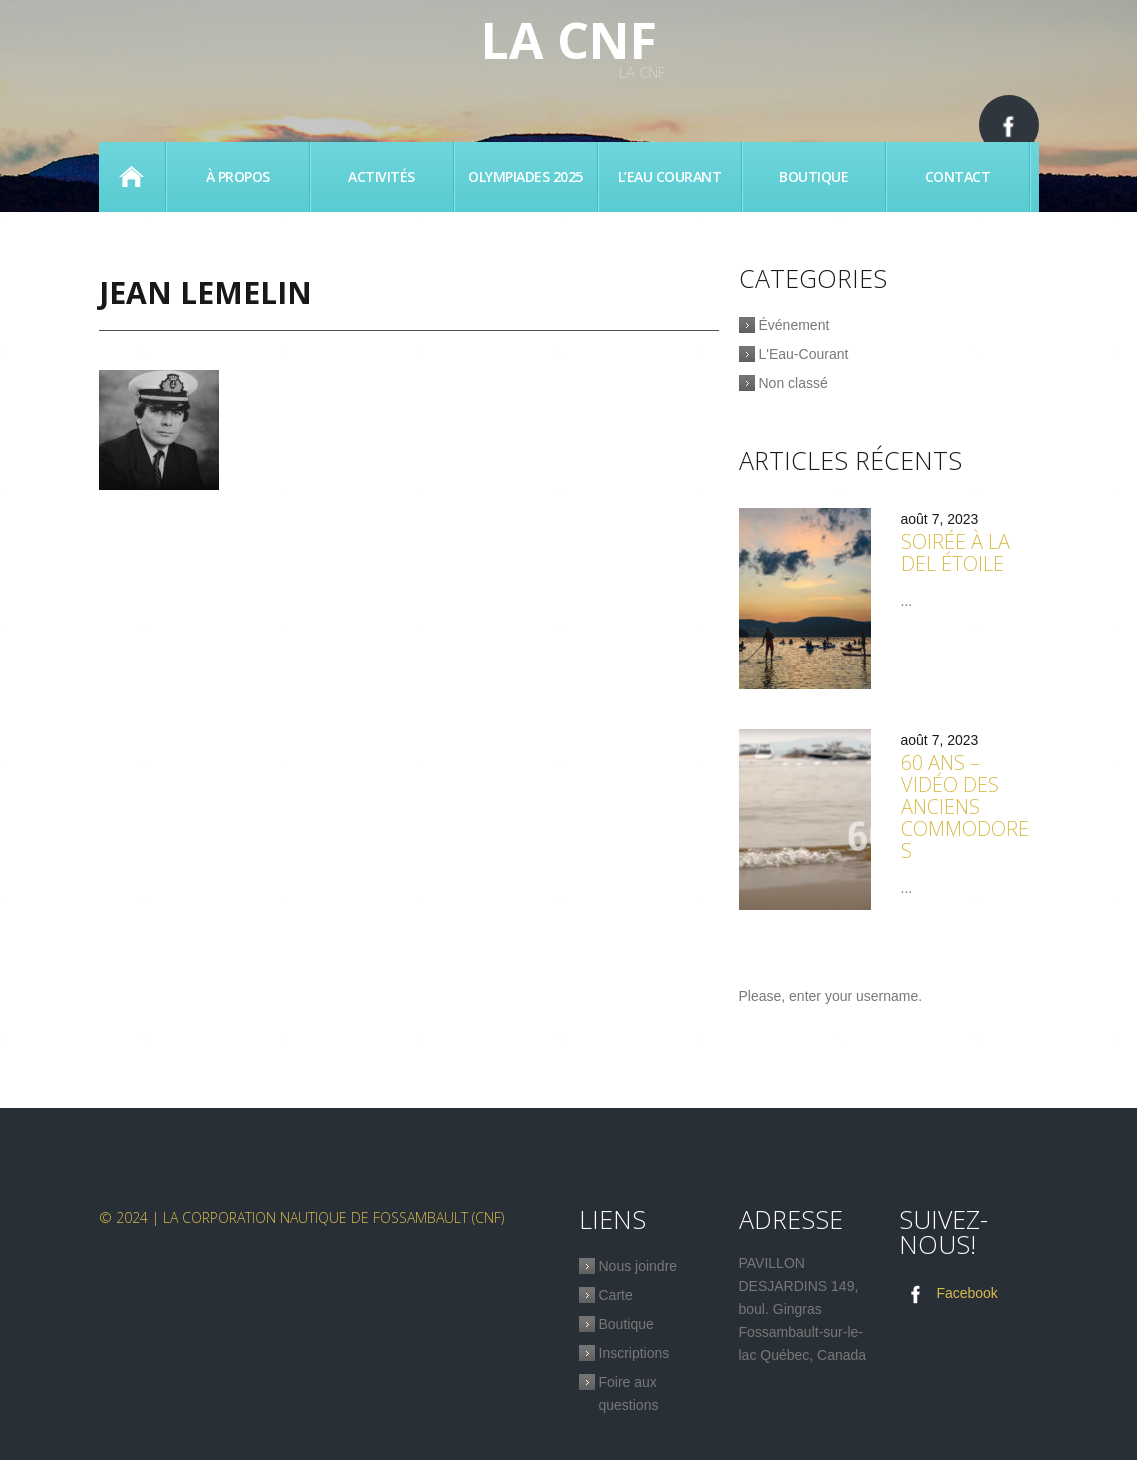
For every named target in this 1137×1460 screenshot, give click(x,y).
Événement (794, 325)
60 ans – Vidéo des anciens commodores (965, 806)
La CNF (569, 40)
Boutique (813, 176)
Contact (958, 176)
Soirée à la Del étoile (955, 552)
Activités (381, 176)
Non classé (793, 383)
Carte (616, 1295)
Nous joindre (638, 1266)
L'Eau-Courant (804, 354)
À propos (238, 176)
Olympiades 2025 (525, 176)
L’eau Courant (670, 176)
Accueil (132, 177)
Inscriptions (634, 1353)
